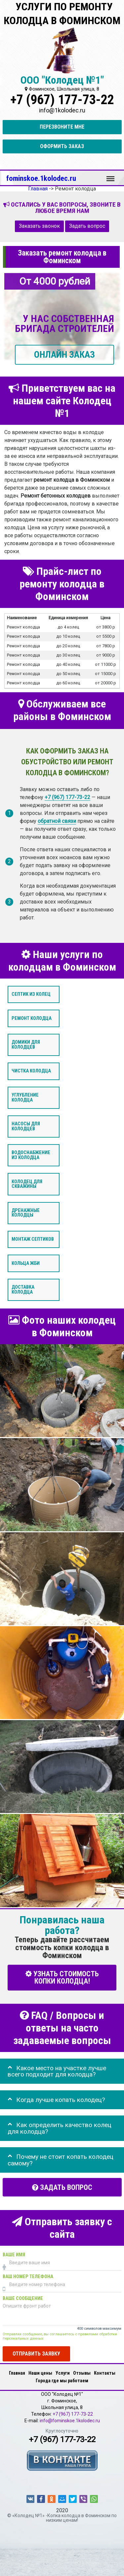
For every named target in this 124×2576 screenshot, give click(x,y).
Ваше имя (14, 2255)
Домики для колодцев (26, 1045)
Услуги (63, 2373)
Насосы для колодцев (26, 1126)
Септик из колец (31, 994)
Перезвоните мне (62, 127)
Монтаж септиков (33, 1239)
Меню (110, 176)
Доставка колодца (23, 1290)
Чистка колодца (31, 1071)
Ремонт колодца (32, 1018)
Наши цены (40, 2373)
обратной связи (57, 821)
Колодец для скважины (27, 1184)
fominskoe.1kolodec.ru (41, 178)
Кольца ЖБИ (26, 1263)
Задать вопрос (87, 226)
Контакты (104, 2373)
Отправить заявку (36, 2354)
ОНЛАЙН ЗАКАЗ (64, 354)
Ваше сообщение (23, 2298)
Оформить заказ (62, 146)
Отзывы (82, 2373)
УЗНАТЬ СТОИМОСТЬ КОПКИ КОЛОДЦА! (62, 1977)
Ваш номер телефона (28, 2276)
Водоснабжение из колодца (31, 1155)
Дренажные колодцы (26, 1213)
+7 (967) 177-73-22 (62, 99)
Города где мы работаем (62, 2380)
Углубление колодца (25, 1097)
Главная (17, 2373)
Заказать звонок (39, 226)
